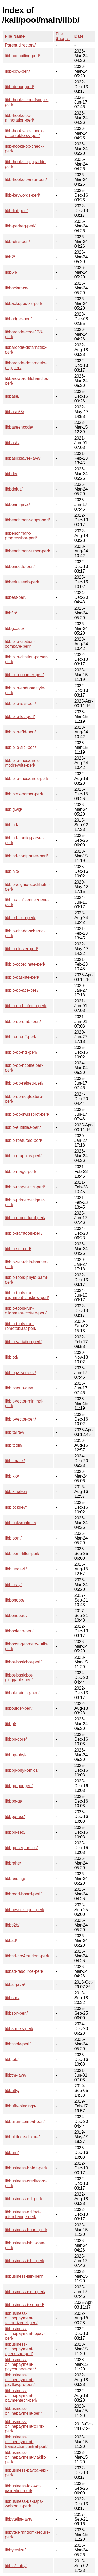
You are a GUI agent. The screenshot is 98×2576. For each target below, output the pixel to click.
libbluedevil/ (16, 1569)
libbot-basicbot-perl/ (23, 1662)
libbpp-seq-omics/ (21, 1847)
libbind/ (11, 825)
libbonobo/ (14, 1600)
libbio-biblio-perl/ (20, 917)
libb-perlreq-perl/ (20, 226)
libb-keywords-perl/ (22, 195)
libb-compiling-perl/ (22, 56)
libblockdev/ (16, 1507)
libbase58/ (14, 411)
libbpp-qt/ (13, 1801)
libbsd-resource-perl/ (24, 1971)
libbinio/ (12, 871)
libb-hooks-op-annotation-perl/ (19, 117)
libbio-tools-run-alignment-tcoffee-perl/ (26, 1310)
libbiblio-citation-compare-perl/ (20, 643)
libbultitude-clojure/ (22, 2137)
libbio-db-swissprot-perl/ (27, 1114)
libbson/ (12, 1998)
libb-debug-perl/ (19, 86)
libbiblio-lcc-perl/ (20, 716)
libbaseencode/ (19, 427)
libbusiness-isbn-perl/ (24, 2261)
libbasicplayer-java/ (23, 458)
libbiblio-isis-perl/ (20, 703)
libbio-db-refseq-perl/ (24, 1083)
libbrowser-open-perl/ (24, 1909)
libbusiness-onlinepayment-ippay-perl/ (25, 2333)
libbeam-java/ (17, 504)
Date (79, 36)
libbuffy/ (12, 2090)
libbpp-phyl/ (15, 1755)
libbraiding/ (15, 1878)
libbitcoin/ (13, 1445)
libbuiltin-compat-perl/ (25, 2121)
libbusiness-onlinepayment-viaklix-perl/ (25, 2457)
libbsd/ (11, 1940)
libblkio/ (12, 1476)
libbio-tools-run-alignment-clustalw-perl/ (27, 1295)
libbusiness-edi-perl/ (23, 2199)
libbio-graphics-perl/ (23, 1156)
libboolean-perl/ (19, 1631)
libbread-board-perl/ (23, 1894)
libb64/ (11, 272)
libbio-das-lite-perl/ (22, 977)
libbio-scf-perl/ (18, 1248)
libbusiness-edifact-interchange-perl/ (23, 2214)
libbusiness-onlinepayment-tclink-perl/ (24, 2426)
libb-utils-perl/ (17, 241)
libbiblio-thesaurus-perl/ (26, 778)
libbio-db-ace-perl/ (21, 990)
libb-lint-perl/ (16, 210)
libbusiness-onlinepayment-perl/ (23, 2410)
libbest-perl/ (16, 597)
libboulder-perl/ (19, 1708)
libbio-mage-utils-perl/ (25, 1187)
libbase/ (12, 396)
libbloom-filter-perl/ (22, 1553)
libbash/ (12, 443)
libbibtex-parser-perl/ (24, 794)
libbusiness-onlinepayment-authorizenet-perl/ (21, 2318)
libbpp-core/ (16, 1739)
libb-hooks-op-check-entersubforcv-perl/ (24, 133)
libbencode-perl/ (20, 566)
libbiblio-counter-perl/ (24, 675)
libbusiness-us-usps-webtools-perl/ (24, 2503)
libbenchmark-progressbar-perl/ (21, 535)
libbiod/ (11, 1357)
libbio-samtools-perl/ (23, 1233)
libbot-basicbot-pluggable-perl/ (19, 1677)
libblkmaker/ (16, 1491)
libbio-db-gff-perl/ (20, 1037)
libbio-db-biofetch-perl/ (25, 1006)
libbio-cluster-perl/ (21, 949)
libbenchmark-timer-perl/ (27, 551)
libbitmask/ (15, 1460)
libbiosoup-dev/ (19, 1388)
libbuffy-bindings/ (20, 2106)
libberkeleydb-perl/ (22, 582)
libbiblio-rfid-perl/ (20, 732)
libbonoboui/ (16, 1615)
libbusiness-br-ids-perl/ (26, 2168)
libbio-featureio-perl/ (23, 1140)
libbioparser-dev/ (20, 1372)
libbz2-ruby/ (16, 2565)
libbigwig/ (13, 809)
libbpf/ (10, 1724)
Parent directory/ (20, 45)
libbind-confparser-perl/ (26, 856)
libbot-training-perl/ (22, 1693)
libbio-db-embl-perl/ (23, 1021)
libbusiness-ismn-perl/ (25, 2291)
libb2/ (10, 257)
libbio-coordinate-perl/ (25, 964)
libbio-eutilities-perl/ (23, 1127)
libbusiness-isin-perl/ (24, 2276)
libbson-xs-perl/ (19, 2028)
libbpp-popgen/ (19, 1785)
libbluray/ (13, 1584)
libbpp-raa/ (15, 1816)
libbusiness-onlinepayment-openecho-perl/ (19, 2349)
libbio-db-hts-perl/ (21, 1052)
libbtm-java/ (15, 2075)
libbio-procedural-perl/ (25, 1218)
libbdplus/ (14, 489)
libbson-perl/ (16, 2013)
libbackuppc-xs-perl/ (23, 303)
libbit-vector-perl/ (20, 1419)
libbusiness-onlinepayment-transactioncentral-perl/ (26, 2442)
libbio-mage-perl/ (20, 1171)
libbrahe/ (13, 1863)
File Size (60, 36)
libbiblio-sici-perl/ (20, 747)
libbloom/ (13, 1538)
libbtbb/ (12, 2059)
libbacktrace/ (16, 288)
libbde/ (11, 473)
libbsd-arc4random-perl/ (27, 1956)
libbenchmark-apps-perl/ (27, 520)
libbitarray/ (14, 1432)
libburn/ (12, 2152)
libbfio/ (11, 613)
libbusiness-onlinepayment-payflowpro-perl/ (20, 2380)
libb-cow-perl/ (17, 71)
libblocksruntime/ (20, 1522)
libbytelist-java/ (18, 2519)
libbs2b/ (12, 1925)
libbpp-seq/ (15, 1832)
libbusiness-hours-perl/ (26, 2229)
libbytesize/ (15, 2550)
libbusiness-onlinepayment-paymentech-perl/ (21, 2395)
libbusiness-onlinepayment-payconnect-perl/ (20, 2364)
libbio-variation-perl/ (23, 1342)
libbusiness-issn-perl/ (24, 2305)
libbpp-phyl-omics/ (22, 1770)
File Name (15, 36)
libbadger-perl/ (18, 319)
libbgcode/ (14, 628)
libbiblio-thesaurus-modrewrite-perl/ (22, 762)
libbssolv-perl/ (18, 2044)
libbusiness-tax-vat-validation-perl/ (23, 2488)
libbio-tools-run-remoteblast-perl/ (20, 1326)
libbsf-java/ (15, 1984)
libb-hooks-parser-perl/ (26, 179)
